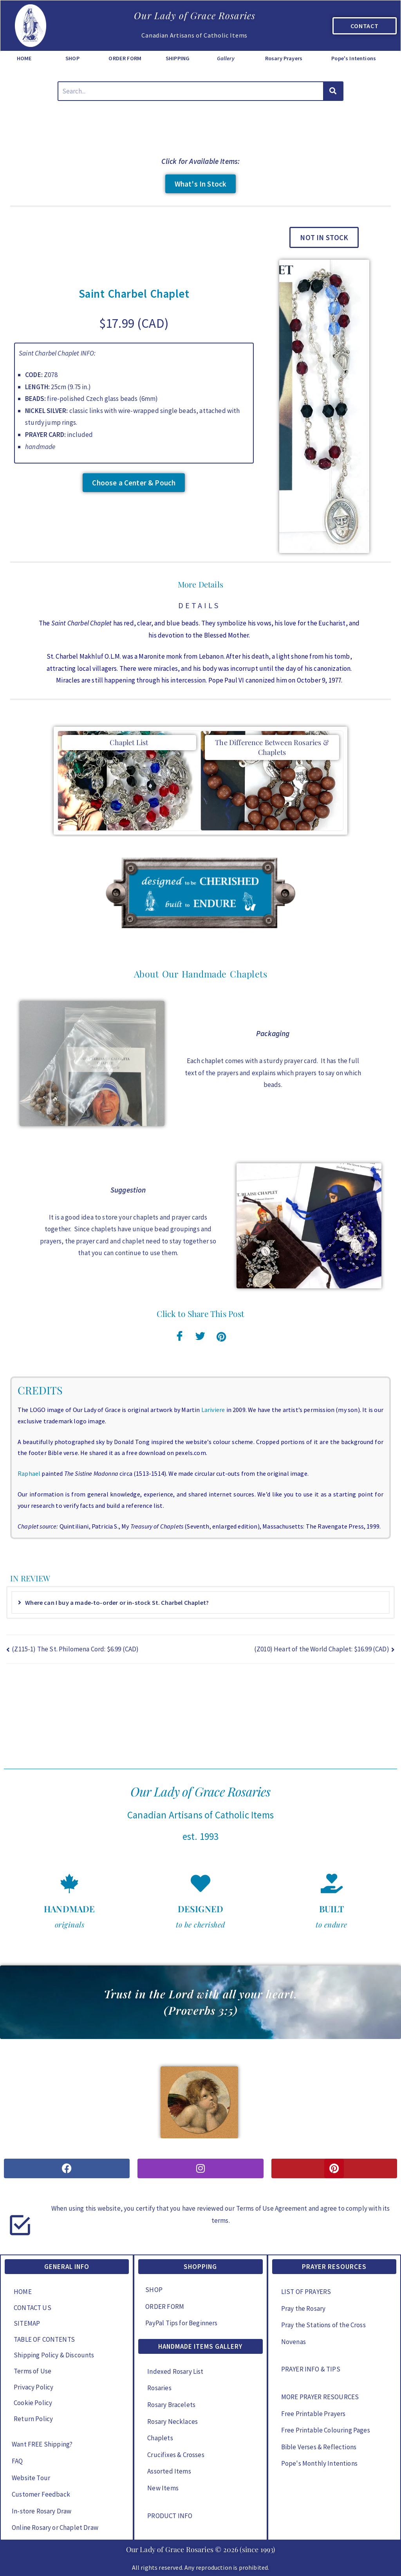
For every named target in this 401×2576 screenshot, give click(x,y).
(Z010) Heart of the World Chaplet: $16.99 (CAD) (321, 1649)
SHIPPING (178, 58)
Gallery (226, 58)
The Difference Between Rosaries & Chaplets (272, 747)
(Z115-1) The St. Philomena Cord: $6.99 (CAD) (75, 1649)
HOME (24, 58)
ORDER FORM (124, 58)
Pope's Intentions (353, 58)
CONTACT (364, 26)
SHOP (72, 58)
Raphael (29, 1473)
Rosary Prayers (283, 58)
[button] (324, 237)
